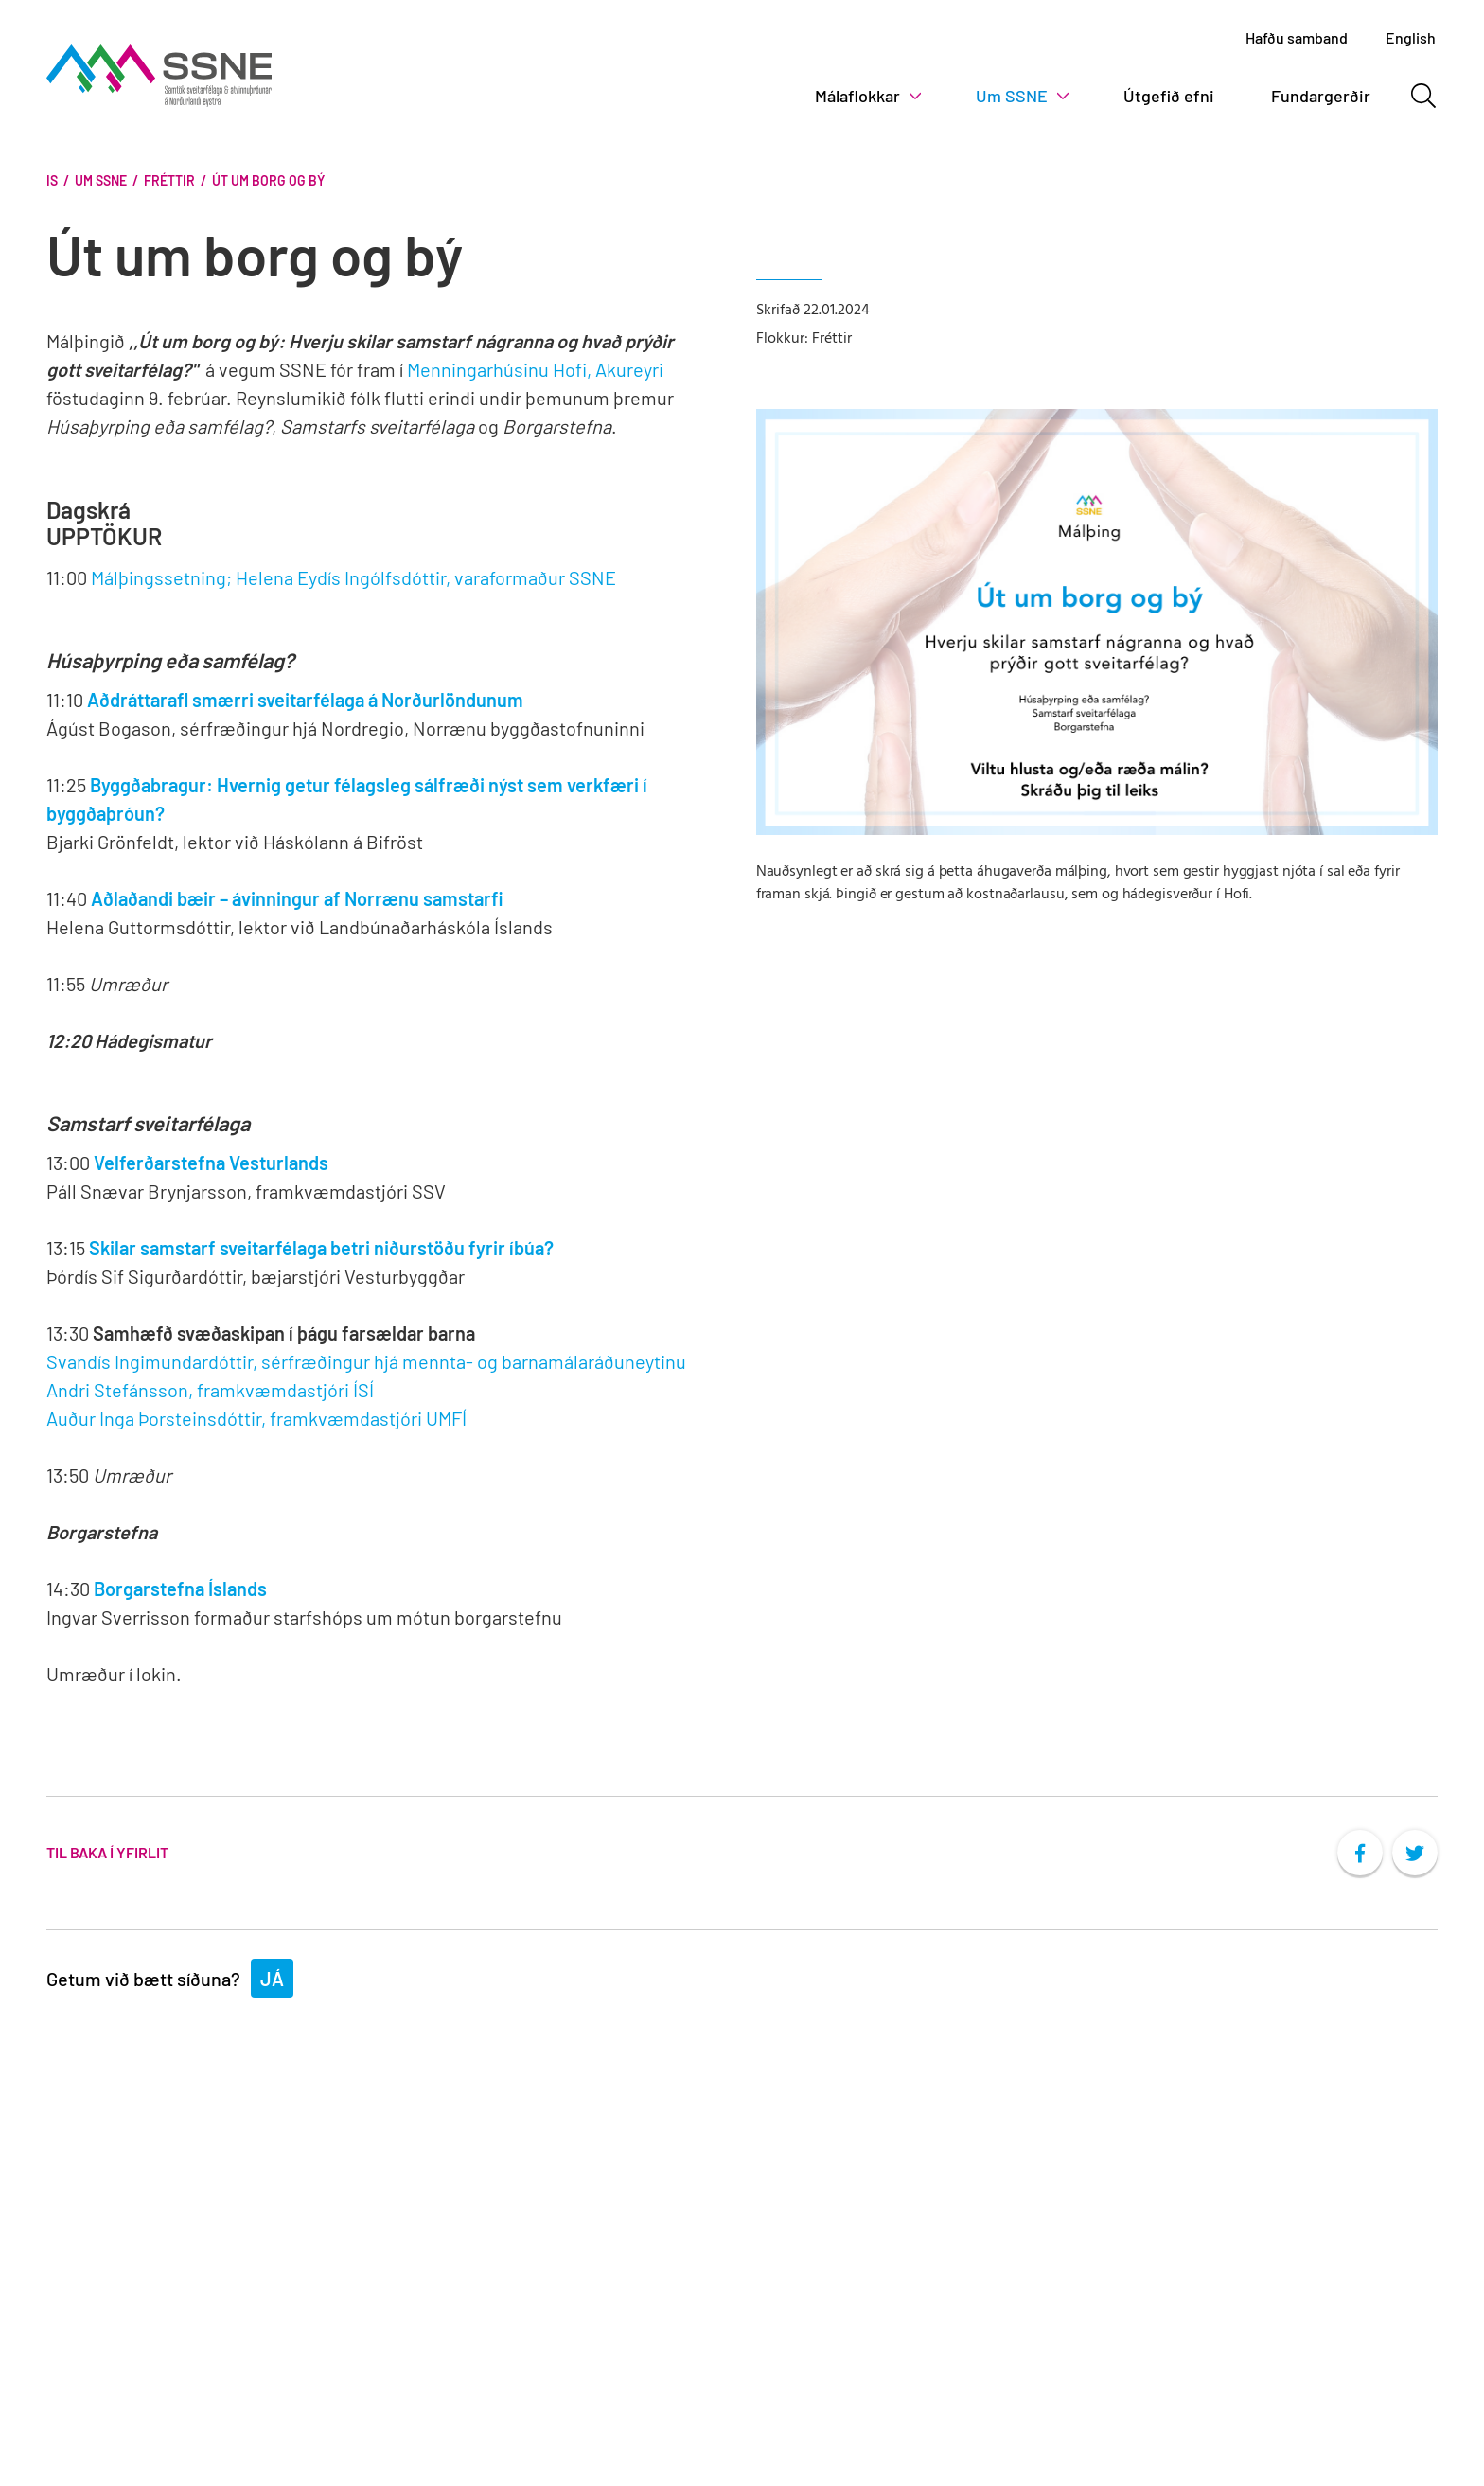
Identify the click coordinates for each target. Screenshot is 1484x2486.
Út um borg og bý (268, 180)
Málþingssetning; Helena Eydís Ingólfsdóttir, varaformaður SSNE (353, 577)
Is (52, 180)
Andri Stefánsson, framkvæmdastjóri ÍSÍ (210, 1389)
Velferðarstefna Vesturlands (211, 1162)
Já (272, 1978)
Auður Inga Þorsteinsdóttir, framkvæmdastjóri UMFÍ (256, 1418)
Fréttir (169, 180)
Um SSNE (101, 180)
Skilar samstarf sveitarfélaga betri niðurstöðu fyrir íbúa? (321, 1247)
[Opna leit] (1423, 95)
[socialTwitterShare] (1415, 1852)
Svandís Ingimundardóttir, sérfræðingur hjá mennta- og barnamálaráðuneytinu (366, 1361)
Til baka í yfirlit (107, 1852)
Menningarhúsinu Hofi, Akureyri (535, 369)
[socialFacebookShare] (1360, 1852)
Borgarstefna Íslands (180, 1588)
